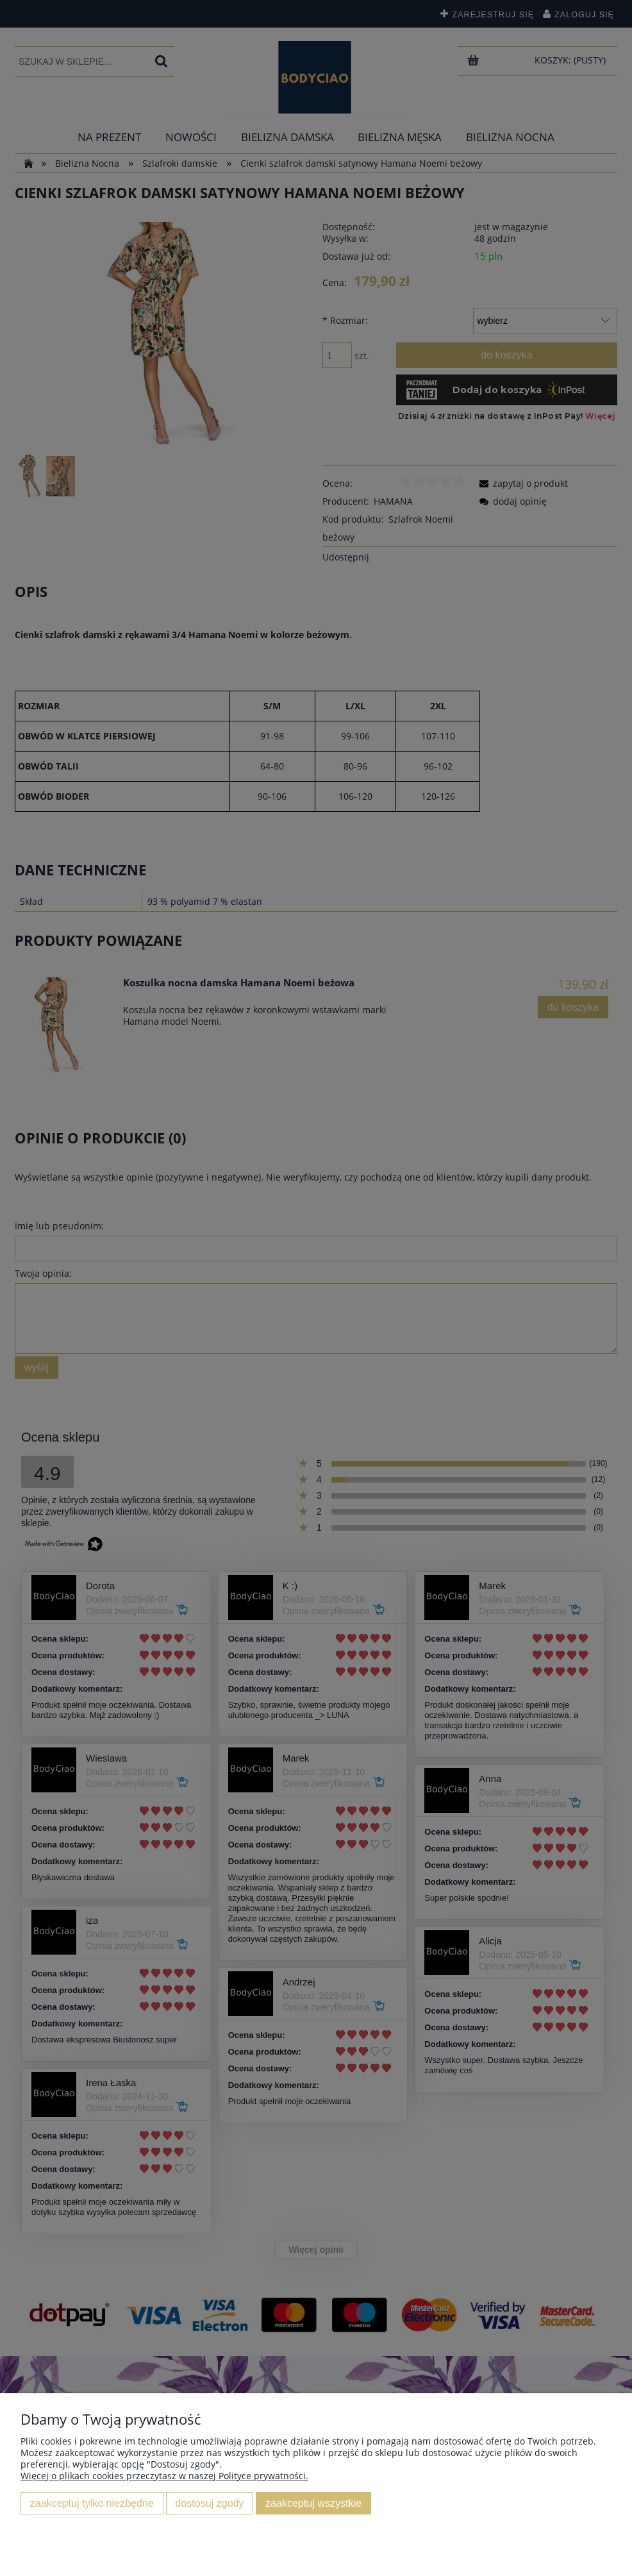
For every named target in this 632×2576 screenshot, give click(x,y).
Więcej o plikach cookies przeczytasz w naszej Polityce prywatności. (164, 2476)
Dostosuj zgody (209, 2503)
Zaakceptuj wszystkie (313, 2503)
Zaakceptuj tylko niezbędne (92, 2503)
